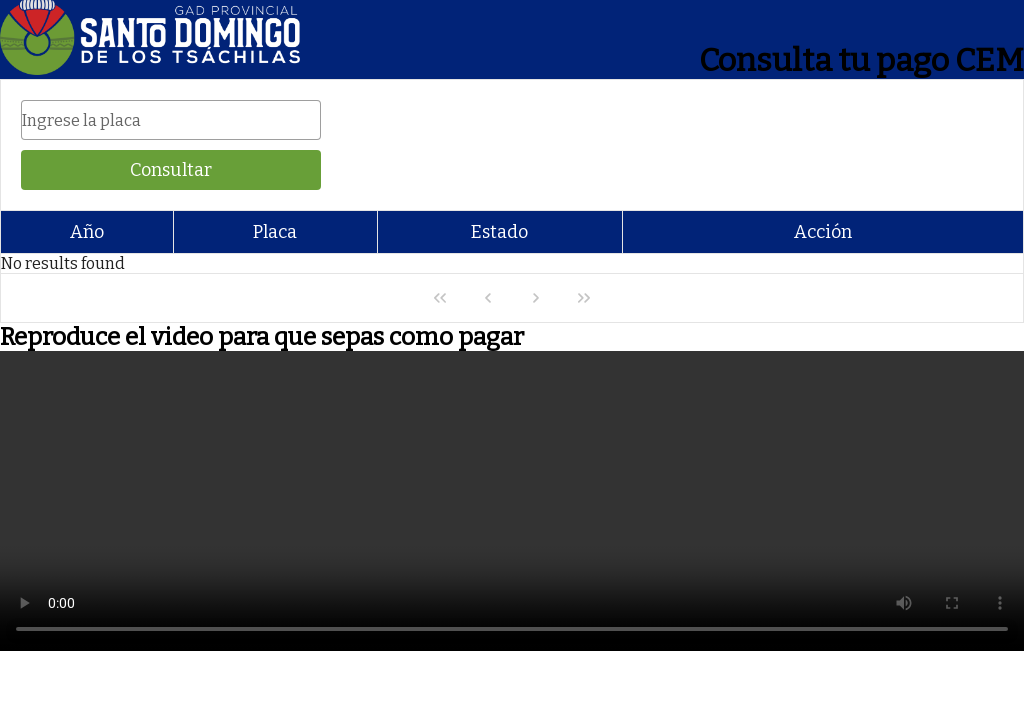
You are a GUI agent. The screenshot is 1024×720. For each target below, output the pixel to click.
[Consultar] (171, 170)
